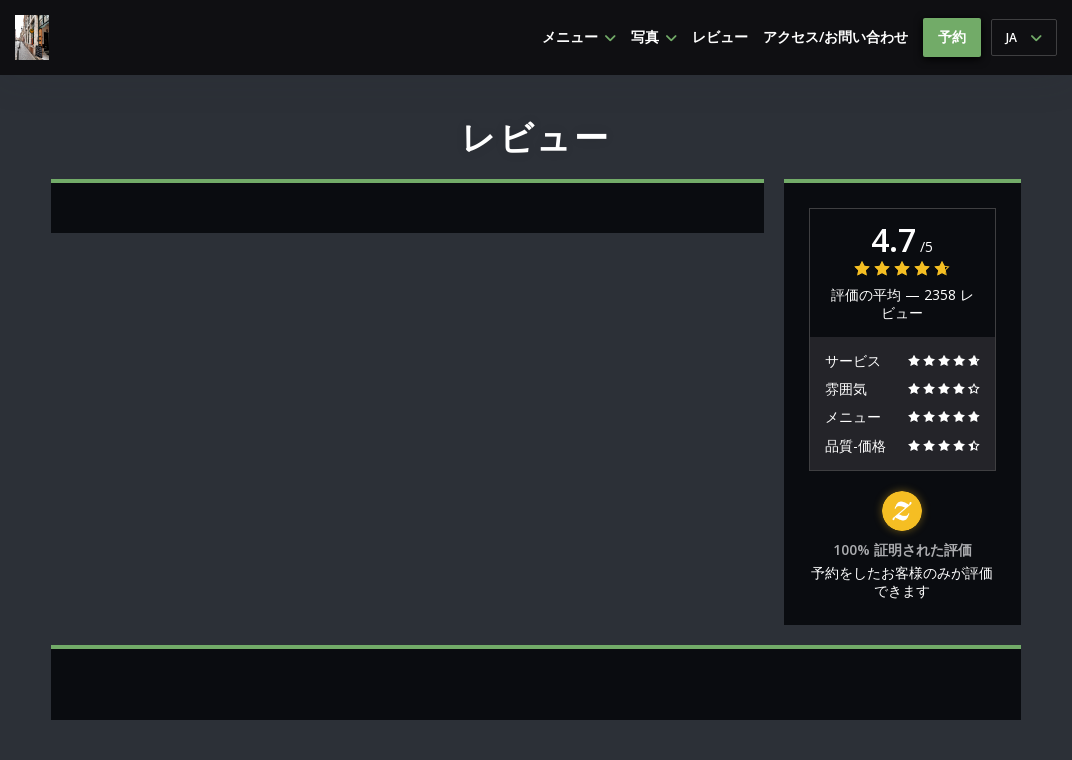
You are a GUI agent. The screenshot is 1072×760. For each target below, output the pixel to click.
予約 (952, 36)
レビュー (720, 37)
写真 (654, 37)
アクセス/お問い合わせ (835, 37)
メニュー (579, 37)
